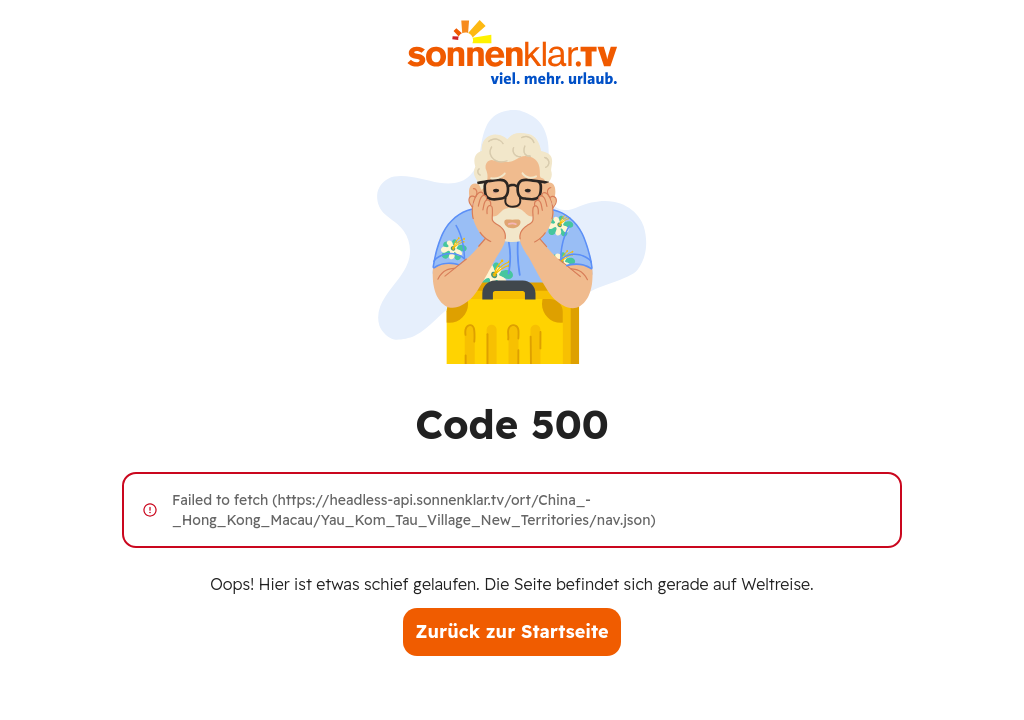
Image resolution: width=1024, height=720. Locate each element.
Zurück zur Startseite (511, 631)
